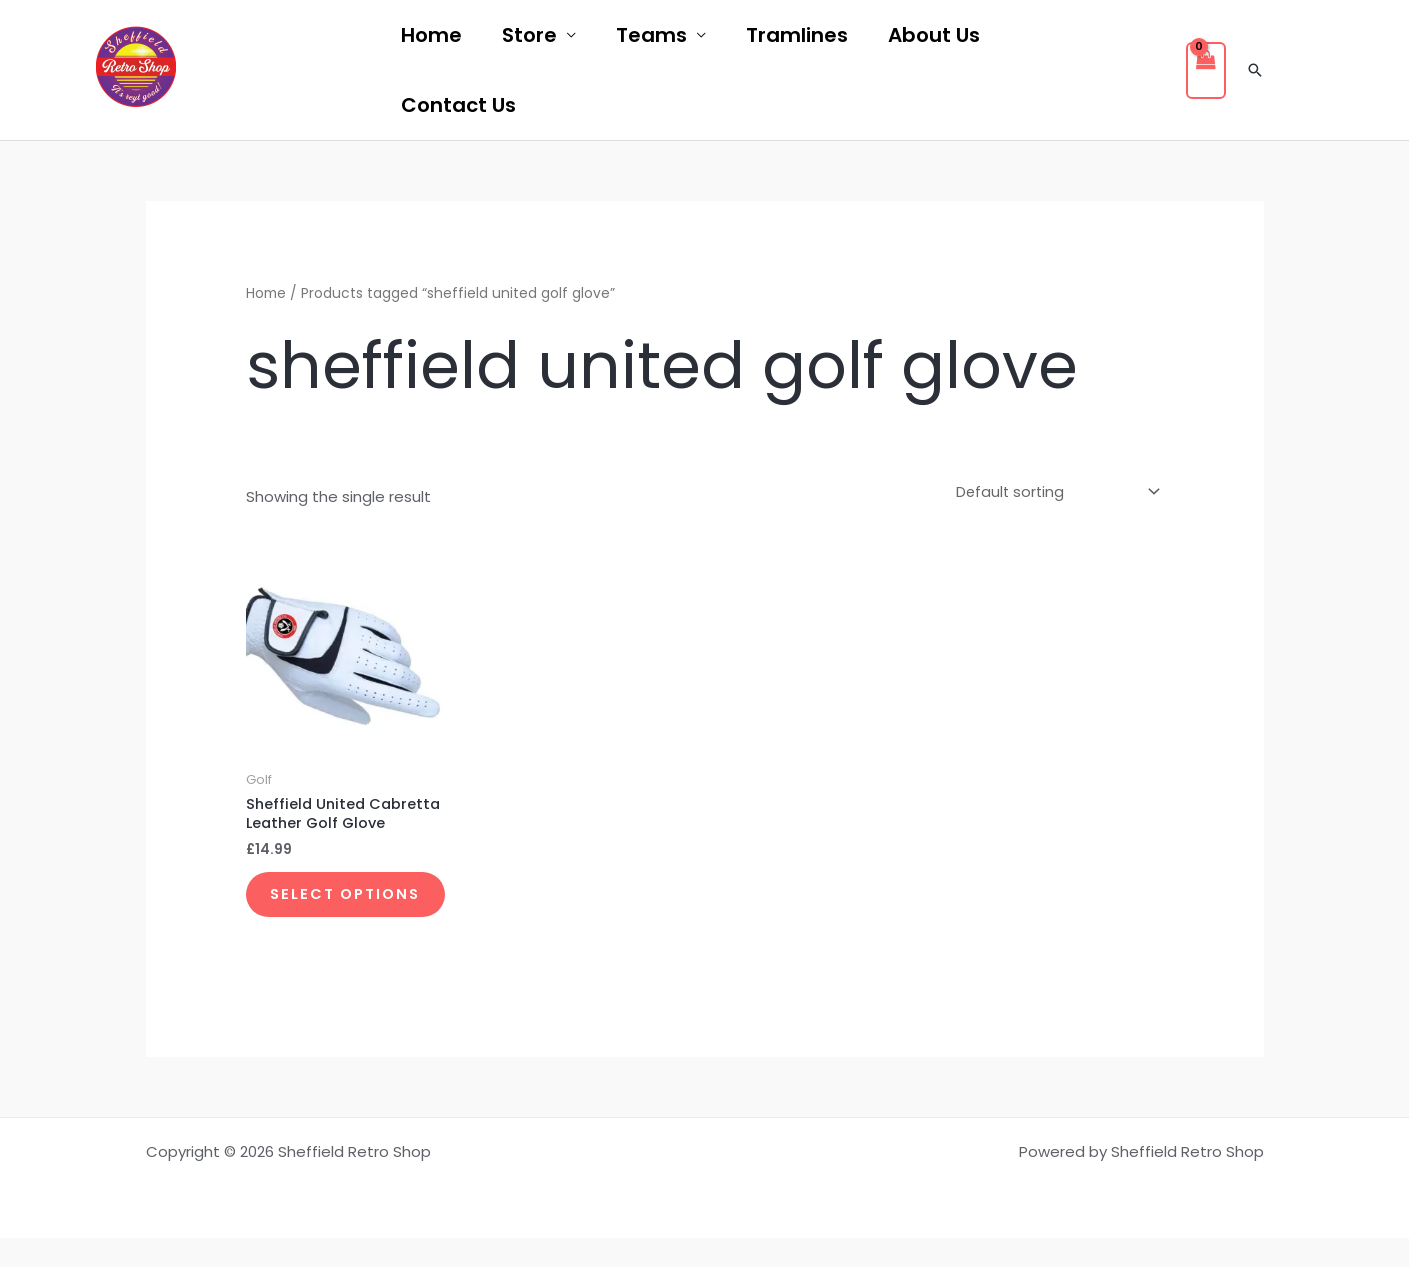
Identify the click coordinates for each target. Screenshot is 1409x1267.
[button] (1255, 70)
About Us (934, 35)
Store (529, 35)
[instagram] (340, 71)
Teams (651, 35)
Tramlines (797, 35)
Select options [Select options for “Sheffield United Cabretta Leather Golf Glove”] (320, 910)
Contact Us (458, 105)
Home (431, 35)
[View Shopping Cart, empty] (1206, 70)
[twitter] (286, 71)
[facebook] (232, 71)
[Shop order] (1051, 492)
